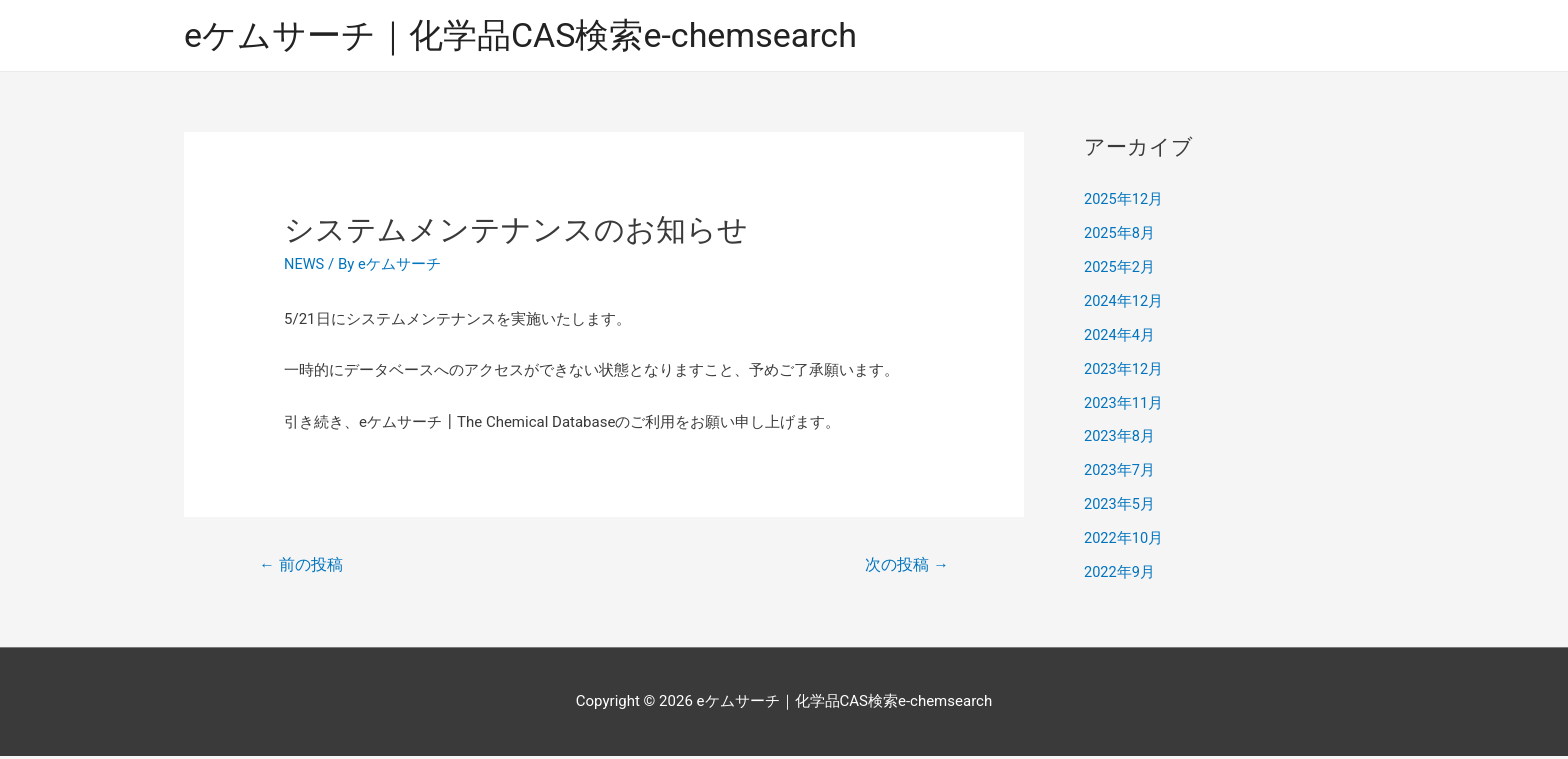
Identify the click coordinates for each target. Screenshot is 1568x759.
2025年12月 (1124, 201)
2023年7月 (1120, 471)
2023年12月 (1124, 369)
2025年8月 (1120, 234)
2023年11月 (1124, 403)
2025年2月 (1120, 268)
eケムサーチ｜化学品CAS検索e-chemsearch (530, 35)
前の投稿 (302, 566)
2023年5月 (1120, 504)
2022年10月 (1124, 538)
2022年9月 (1120, 572)
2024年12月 (1124, 302)
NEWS (304, 265)
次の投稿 (906, 566)
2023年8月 (1120, 437)
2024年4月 (1120, 336)
